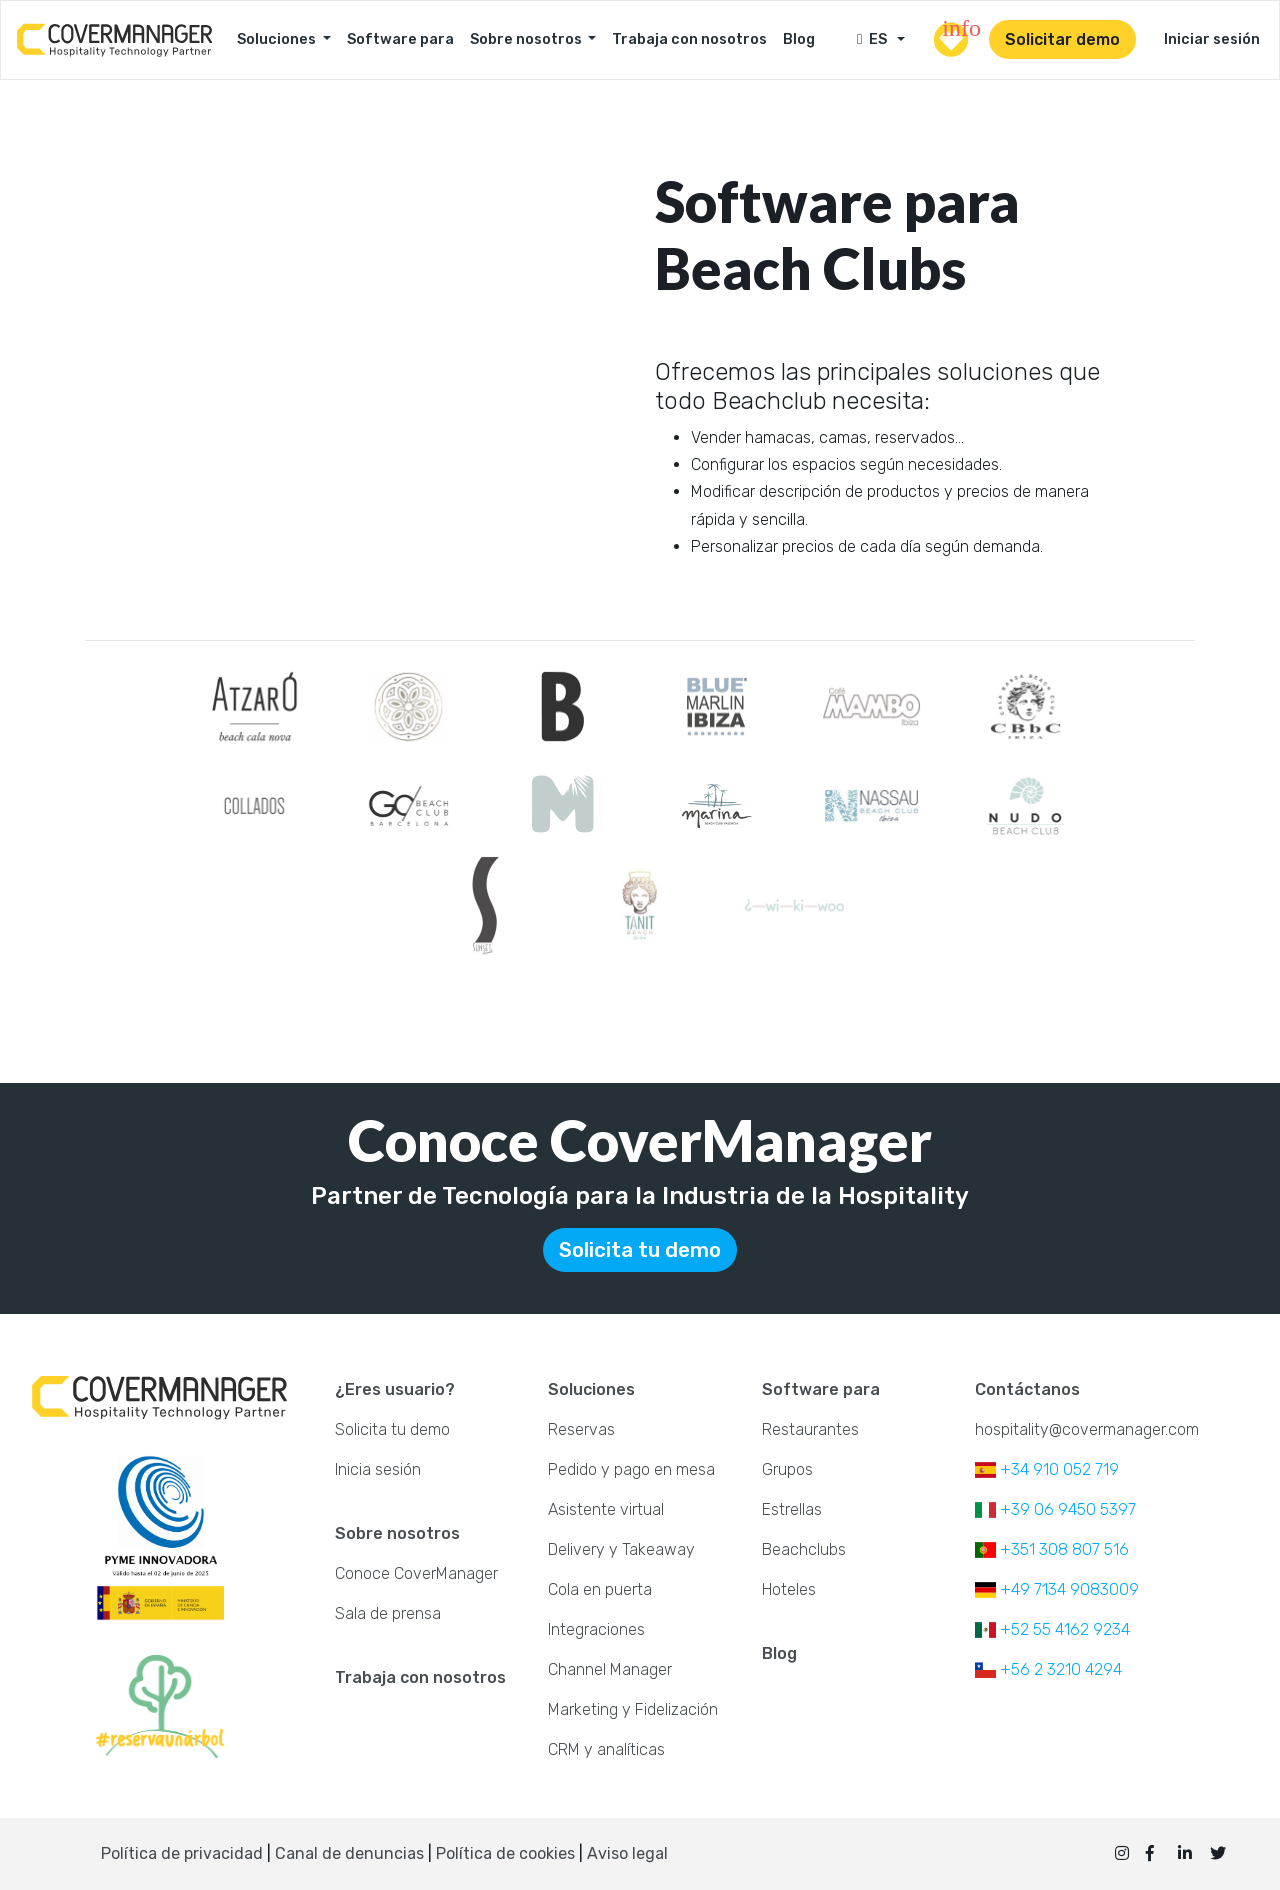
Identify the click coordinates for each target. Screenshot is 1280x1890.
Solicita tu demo (640, 1250)
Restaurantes (810, 1429)
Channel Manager (610, 1669)
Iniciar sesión (1212, 39)
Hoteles (789, 1589)
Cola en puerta (600, 1589)
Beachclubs (804, 1549)
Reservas (581, 1429)
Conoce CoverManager (416, 1573)
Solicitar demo (1062, 39)
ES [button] (875, 39)
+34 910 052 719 (1047, 1469)
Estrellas (792, 1509)
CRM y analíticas (606, 1749)
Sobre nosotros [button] (527, 39)
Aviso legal (627, 1853)
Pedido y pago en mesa (631, 1469)
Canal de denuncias (351, 1853)
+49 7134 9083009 (1057, 1589)
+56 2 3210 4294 (1048, 1669)
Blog (799, 39)
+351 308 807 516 (1052, 1549)
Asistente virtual (606, 1509)
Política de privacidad (182, 1853)
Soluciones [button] (278, 39)
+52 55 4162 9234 (1052, 1629)
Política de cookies (505, 1853)
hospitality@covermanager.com (1087, 1429)
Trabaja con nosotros (689, 39)
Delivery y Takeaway (621, 1549)
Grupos (787, 1469)
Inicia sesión (378, 1469)
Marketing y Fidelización (633, 1709)
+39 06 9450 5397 (1055, 1509)
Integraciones (596, 1629)
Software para (400, 39)
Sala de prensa (388, 1613)
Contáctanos (1027, 1389)
